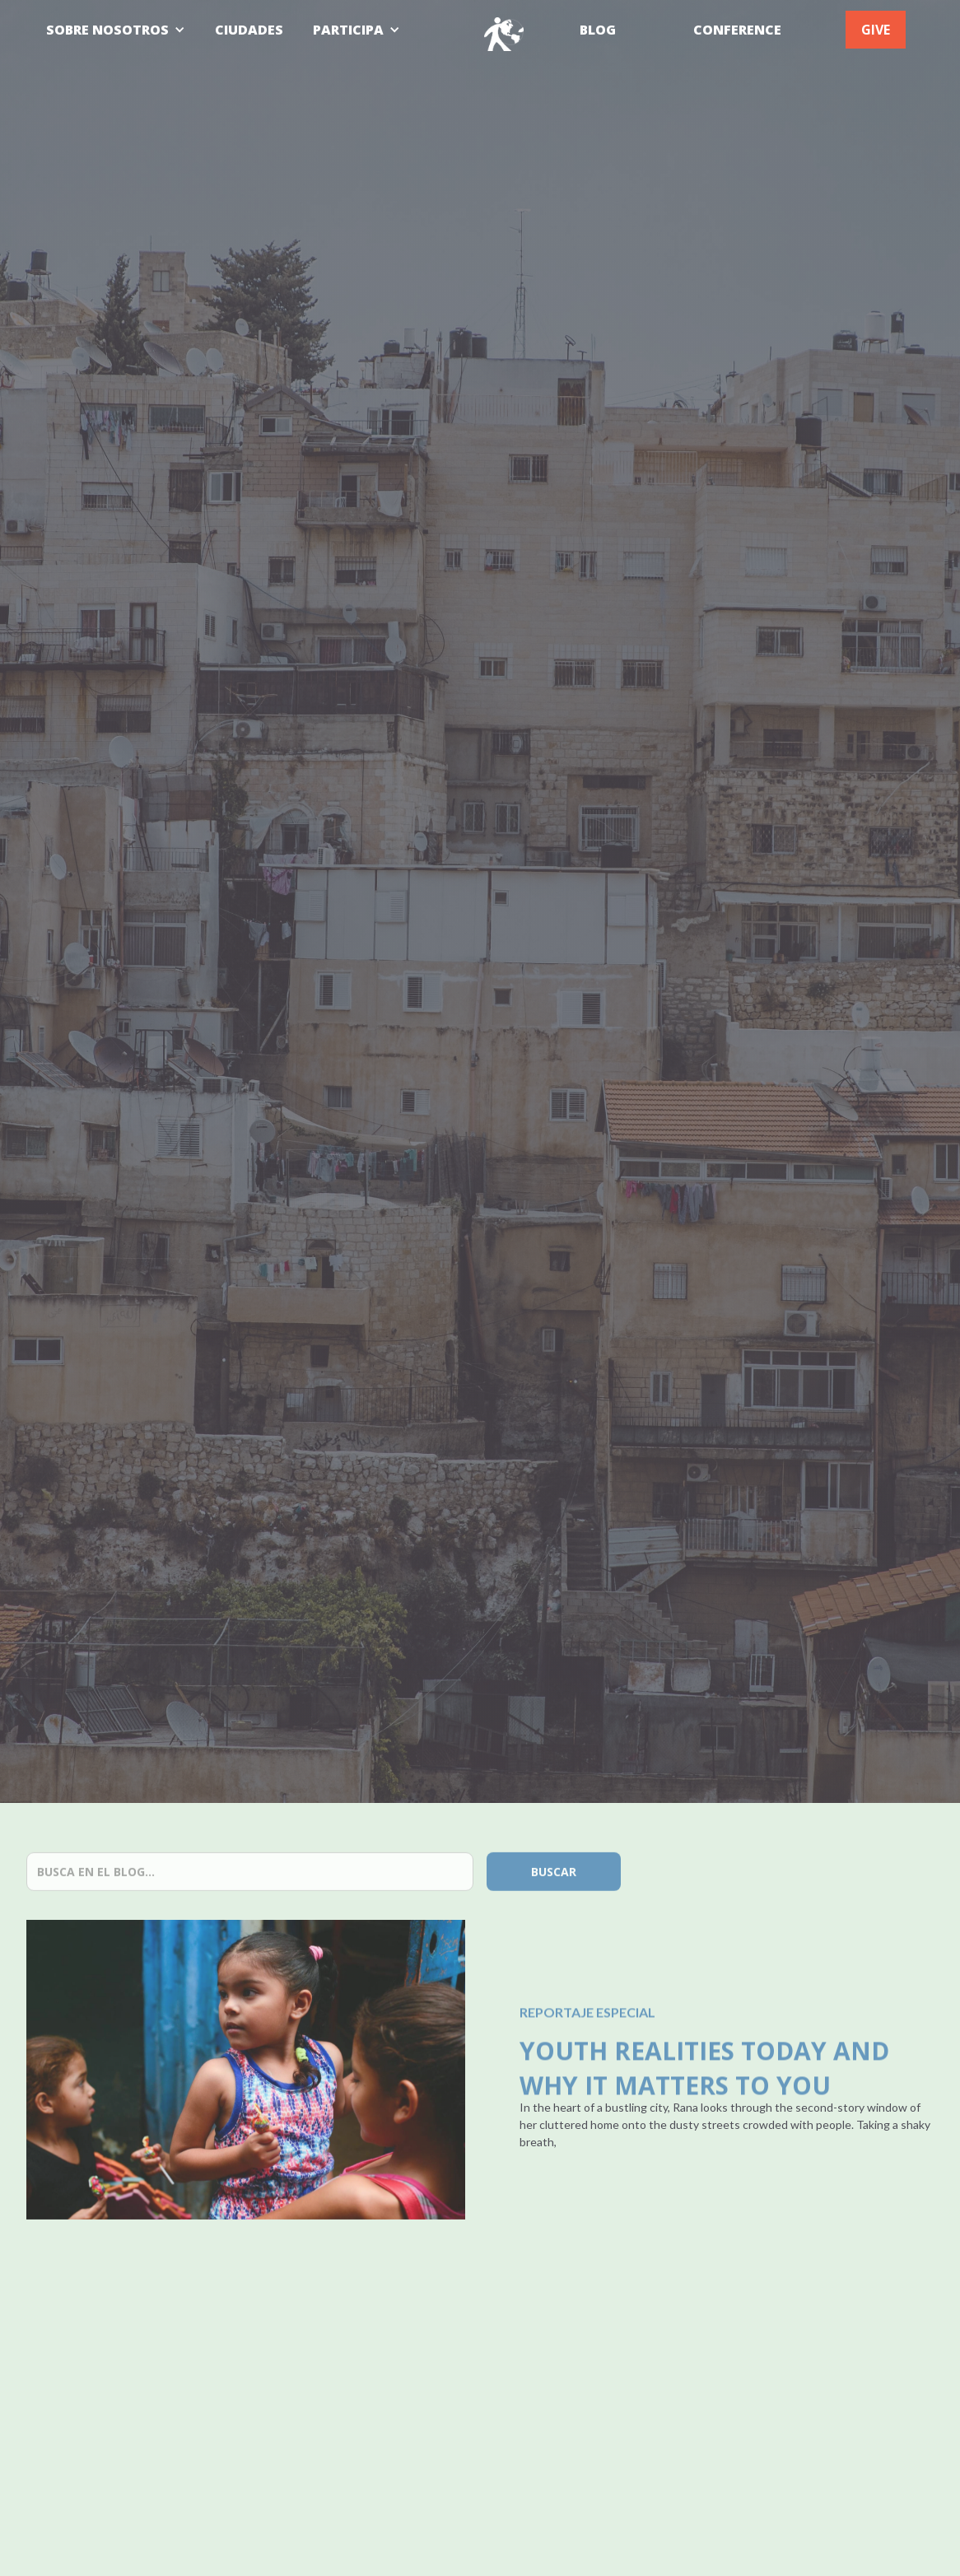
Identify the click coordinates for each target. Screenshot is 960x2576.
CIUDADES (249, 30)
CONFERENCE (737, 30)
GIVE (875, 30)
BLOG (598, 30)
